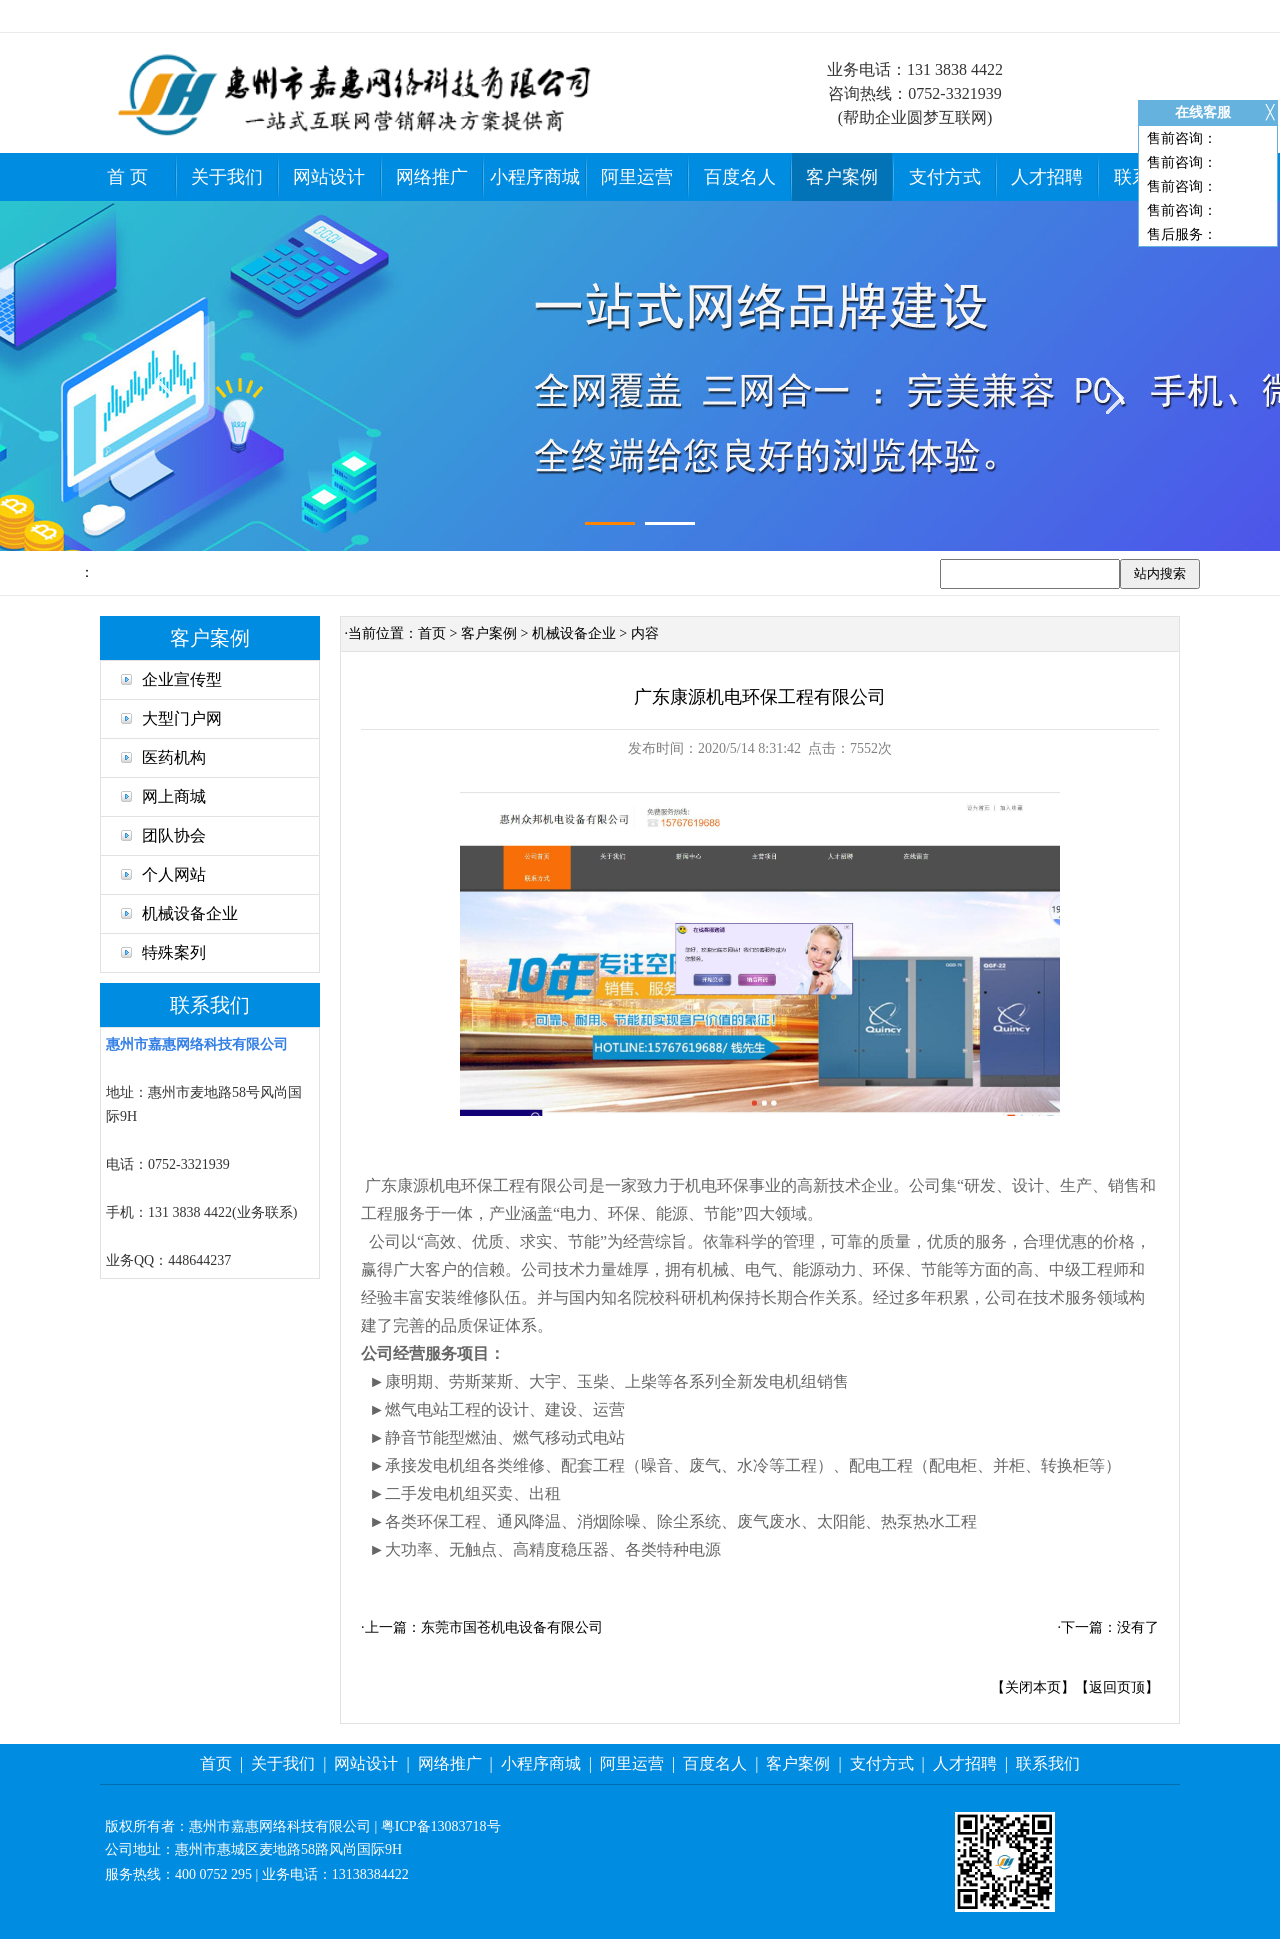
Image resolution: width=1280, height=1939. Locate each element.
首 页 (127, 177)
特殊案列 (163, 952)
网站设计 (329, 177)
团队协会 (163, 835)
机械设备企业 (179, 913)
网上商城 (163, 796)
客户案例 (842, 177)
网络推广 (432, 177)
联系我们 (1048, 1763)
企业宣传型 (171, 679)
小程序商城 (535, 177)
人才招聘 (1047, 177)
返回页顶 (1117, 1687)
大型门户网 (171, 718)
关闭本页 (1033, 1687)
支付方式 (945, 177)
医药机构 (163, 757)
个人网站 (163, 874)
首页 (432, 633)
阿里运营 (637, 177)
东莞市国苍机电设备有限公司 (512, 1627)
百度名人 (740, 177)
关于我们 (227, 177)
